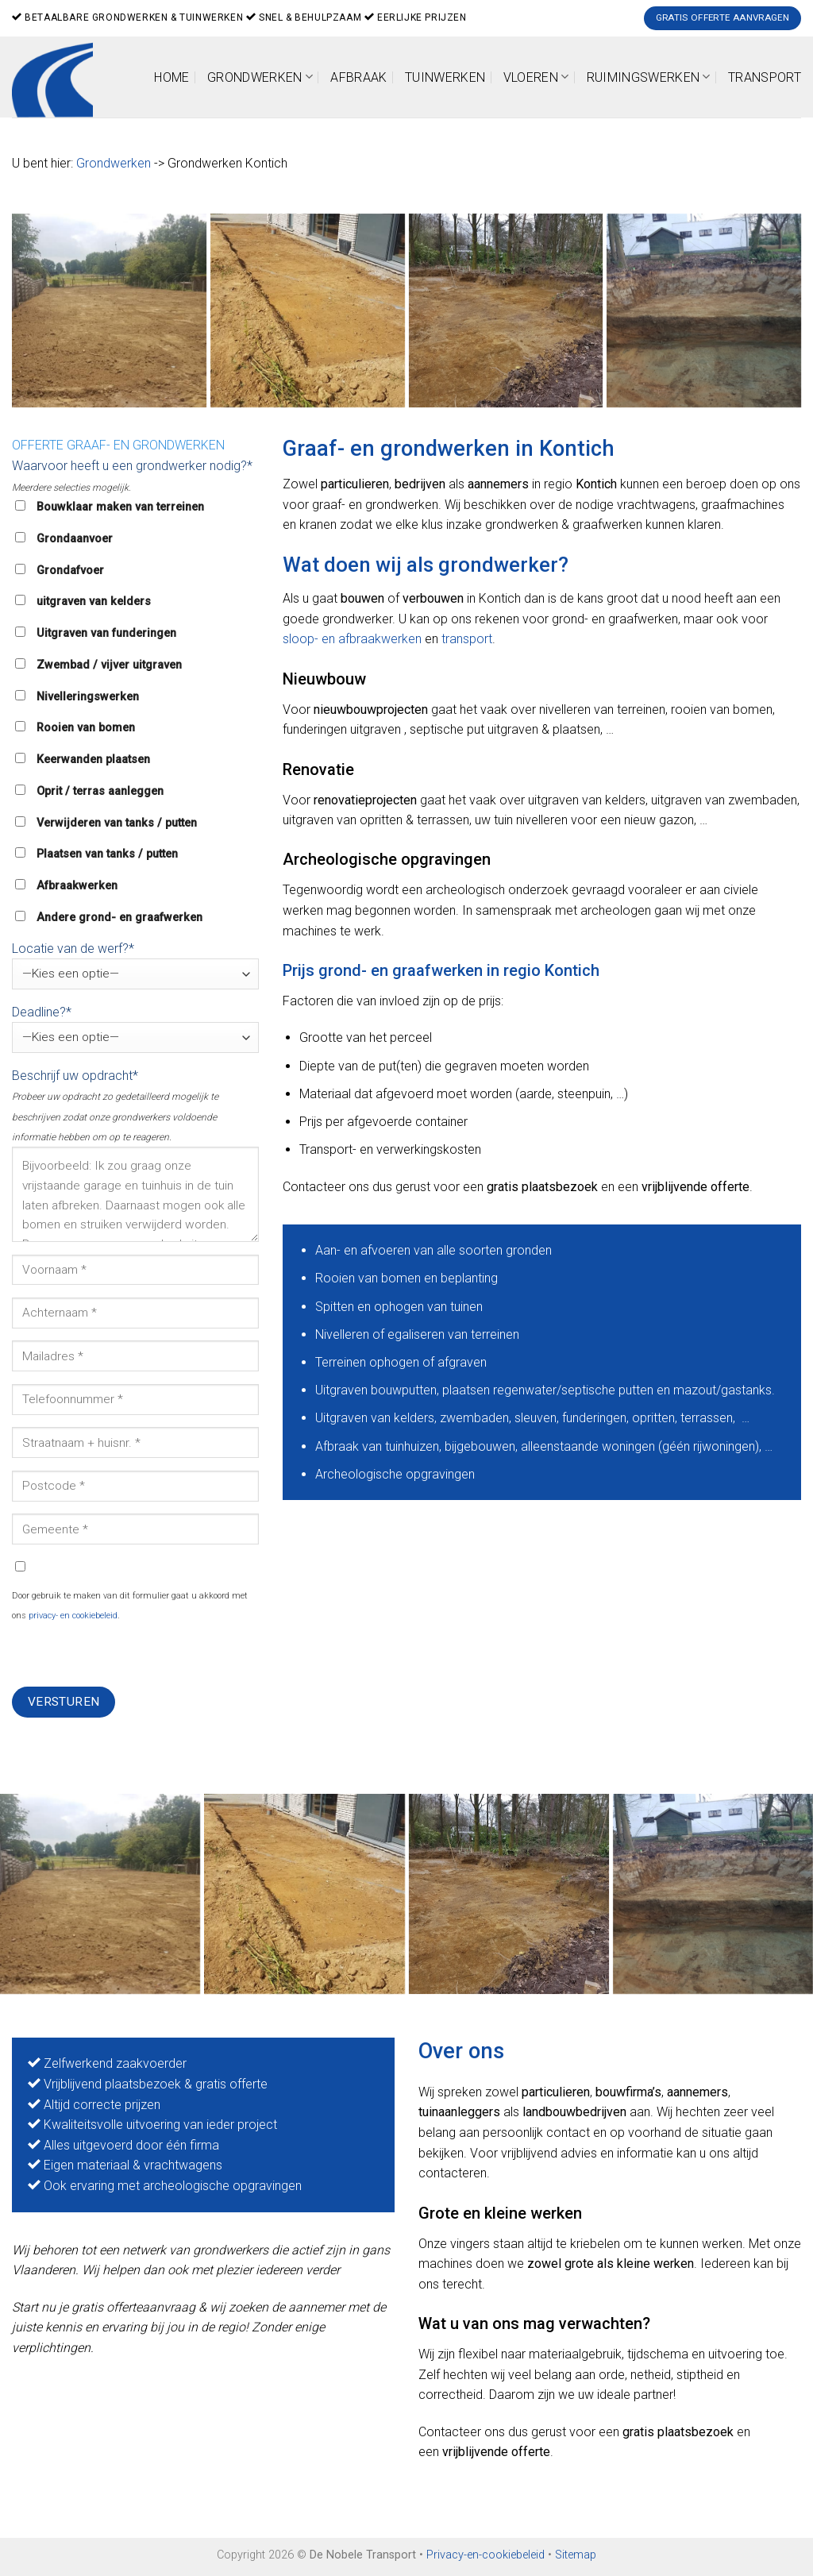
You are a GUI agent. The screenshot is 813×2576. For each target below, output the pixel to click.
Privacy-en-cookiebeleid (485, 2555)
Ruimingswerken (649, 76)
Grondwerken (260, 76)
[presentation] (132, 1656)
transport (466, 638)
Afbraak (358, 77)
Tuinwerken (445, 77)
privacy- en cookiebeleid (73, 1615)
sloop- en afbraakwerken (352, 638)
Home (171, 77)
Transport (764, 77)
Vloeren (536, 76)
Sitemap (575, 2555)
